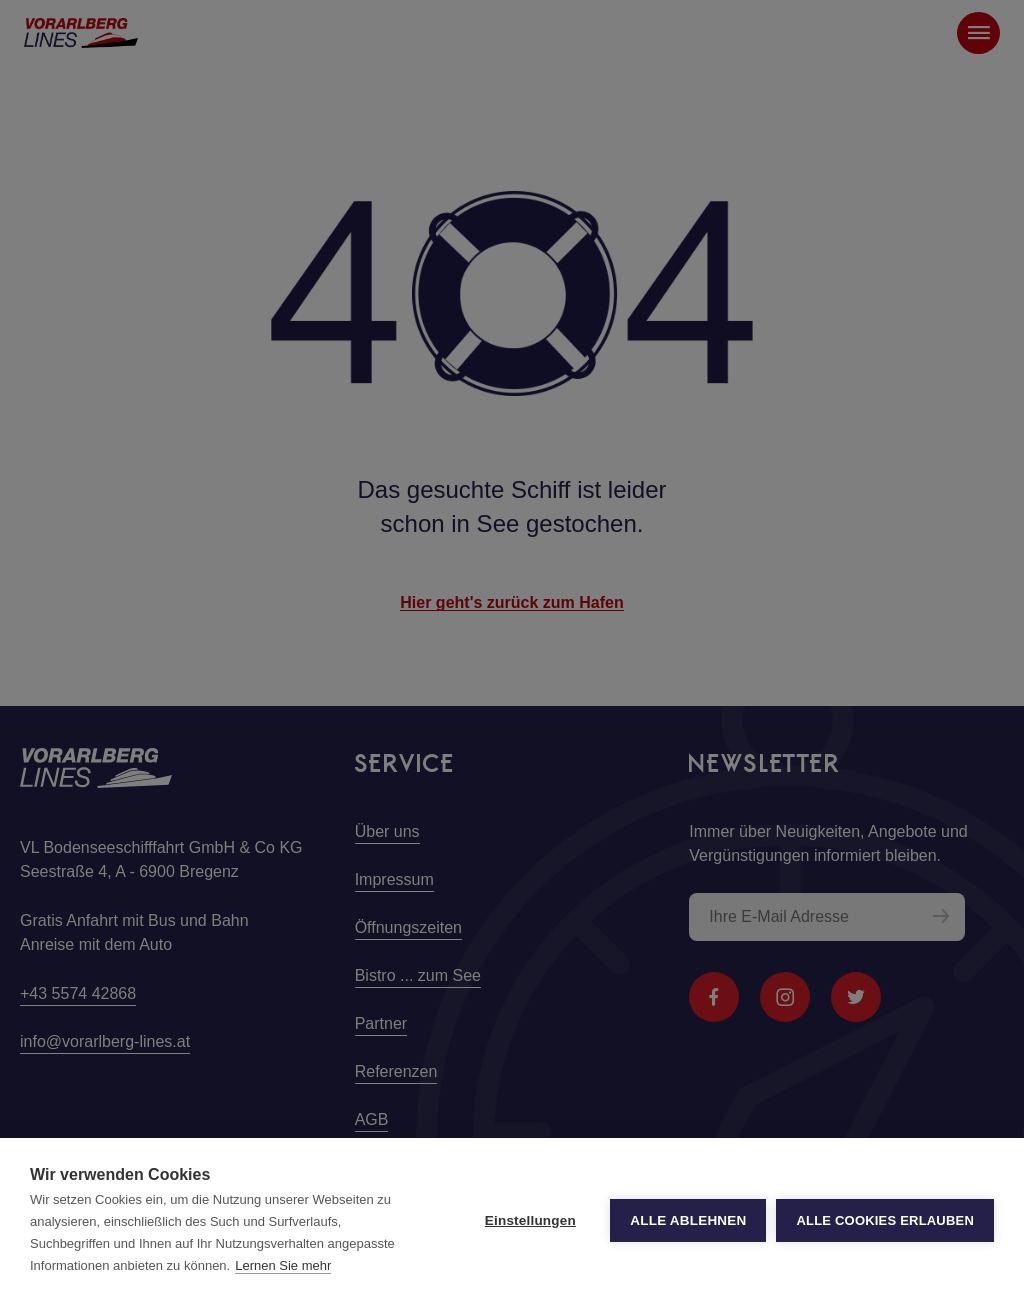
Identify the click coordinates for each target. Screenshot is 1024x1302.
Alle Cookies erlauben (885, 1220)
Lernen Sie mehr (283, 1265)
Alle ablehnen (688, 1220)
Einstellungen (530, 1220)
